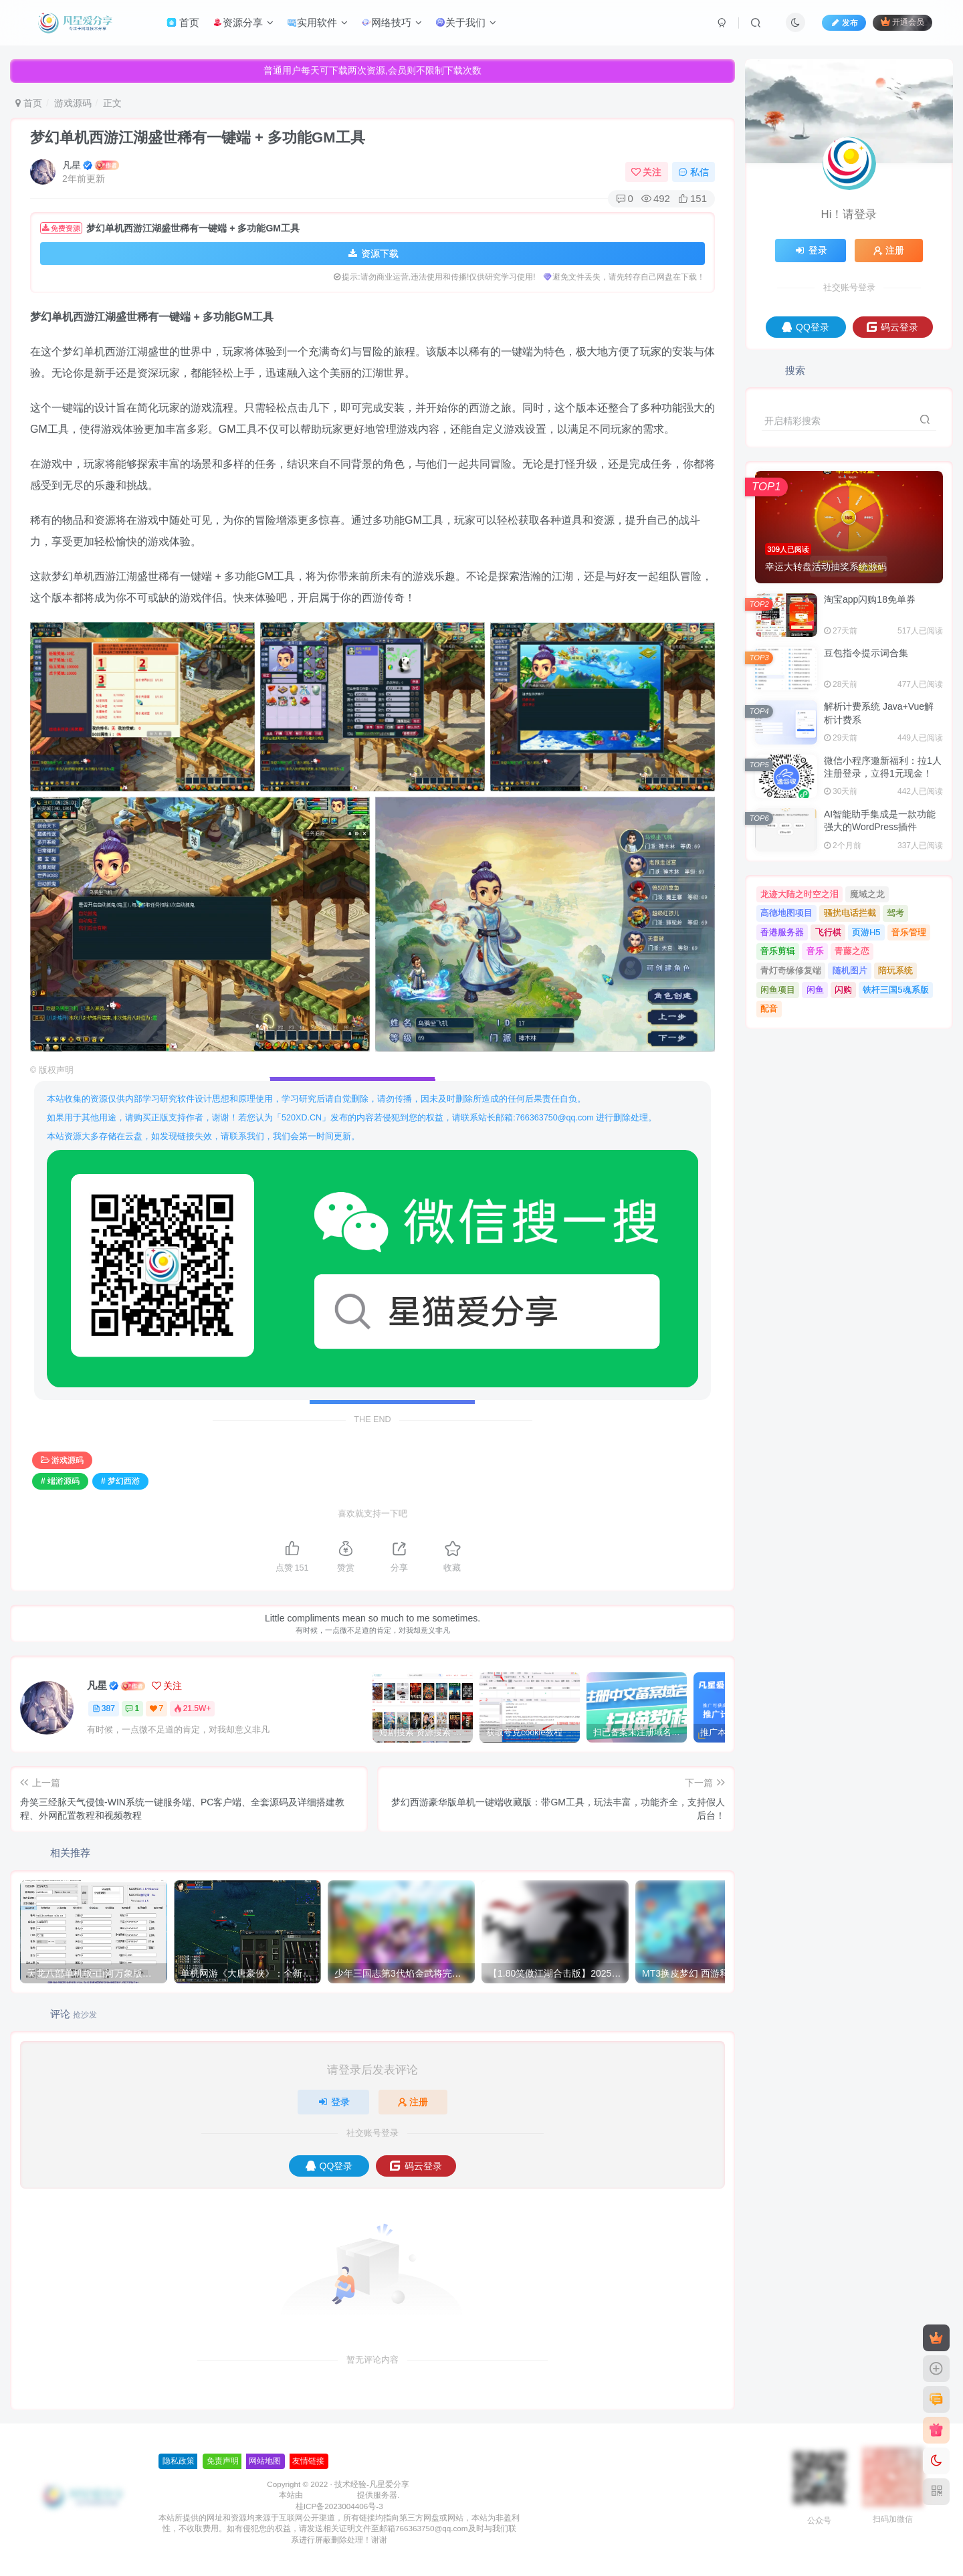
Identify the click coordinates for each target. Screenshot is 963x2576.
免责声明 (150, 2461)
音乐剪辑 (777, 951)
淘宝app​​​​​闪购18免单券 (870, 599)
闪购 (843, 990)
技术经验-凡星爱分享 (300, 2484)
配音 (769, 1008)
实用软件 (317, 22)
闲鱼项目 (777, 990)
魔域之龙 (867, 894)
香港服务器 (782, 932)
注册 (413, 2101)
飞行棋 (828, 932)
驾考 (895, 913)
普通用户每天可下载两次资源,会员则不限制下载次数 (372, 70)
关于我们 (465, 22)
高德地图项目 (786, 913)
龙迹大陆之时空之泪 (799, 894)
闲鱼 (815, 990)
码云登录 (415, 2166)
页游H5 (866, 932)
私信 (693, 172)
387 (103, 1708)
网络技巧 (391, 22)
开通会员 (902, 22)
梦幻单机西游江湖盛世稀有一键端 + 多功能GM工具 (197, 137)
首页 (183, 22)
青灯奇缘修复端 (790, 970)
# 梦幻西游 (120, 1481)
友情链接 (237, 2461)
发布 (844, 22)
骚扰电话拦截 (850, 913)
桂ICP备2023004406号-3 (268, 2506)
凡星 (71, 165)
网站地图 (193, 2461)
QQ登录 (329, 2166)
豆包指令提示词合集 (866, 653)
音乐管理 (908, 932)
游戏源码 (73, 103)
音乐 (815, 951)
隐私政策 (107, 2461)
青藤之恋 (852, 951)
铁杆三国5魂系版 (895, 990)
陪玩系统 (895, 970)
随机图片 (850, 970)
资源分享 (243, 22)
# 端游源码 (60, 1481)
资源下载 (372, 253)
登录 (333, 2101)
